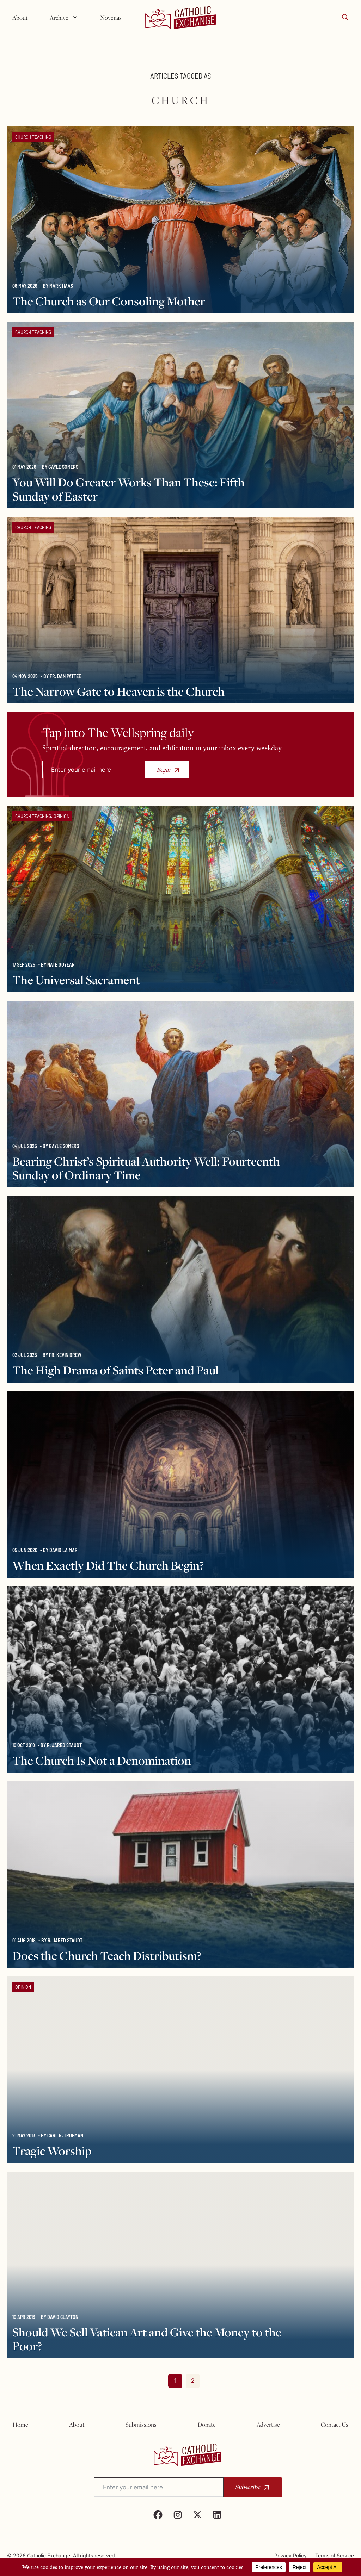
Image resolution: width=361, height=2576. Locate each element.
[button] (345, 18)
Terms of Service (334, 2555)
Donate (207, 2424)
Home (20, 2424)
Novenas (111, 17)
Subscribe (247, 2487)
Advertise (268, 2424)
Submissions (141, 2424)
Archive (67, 17)
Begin (163, 770)
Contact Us (334, 2424)
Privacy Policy (290, 2555)
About (20, 17)
